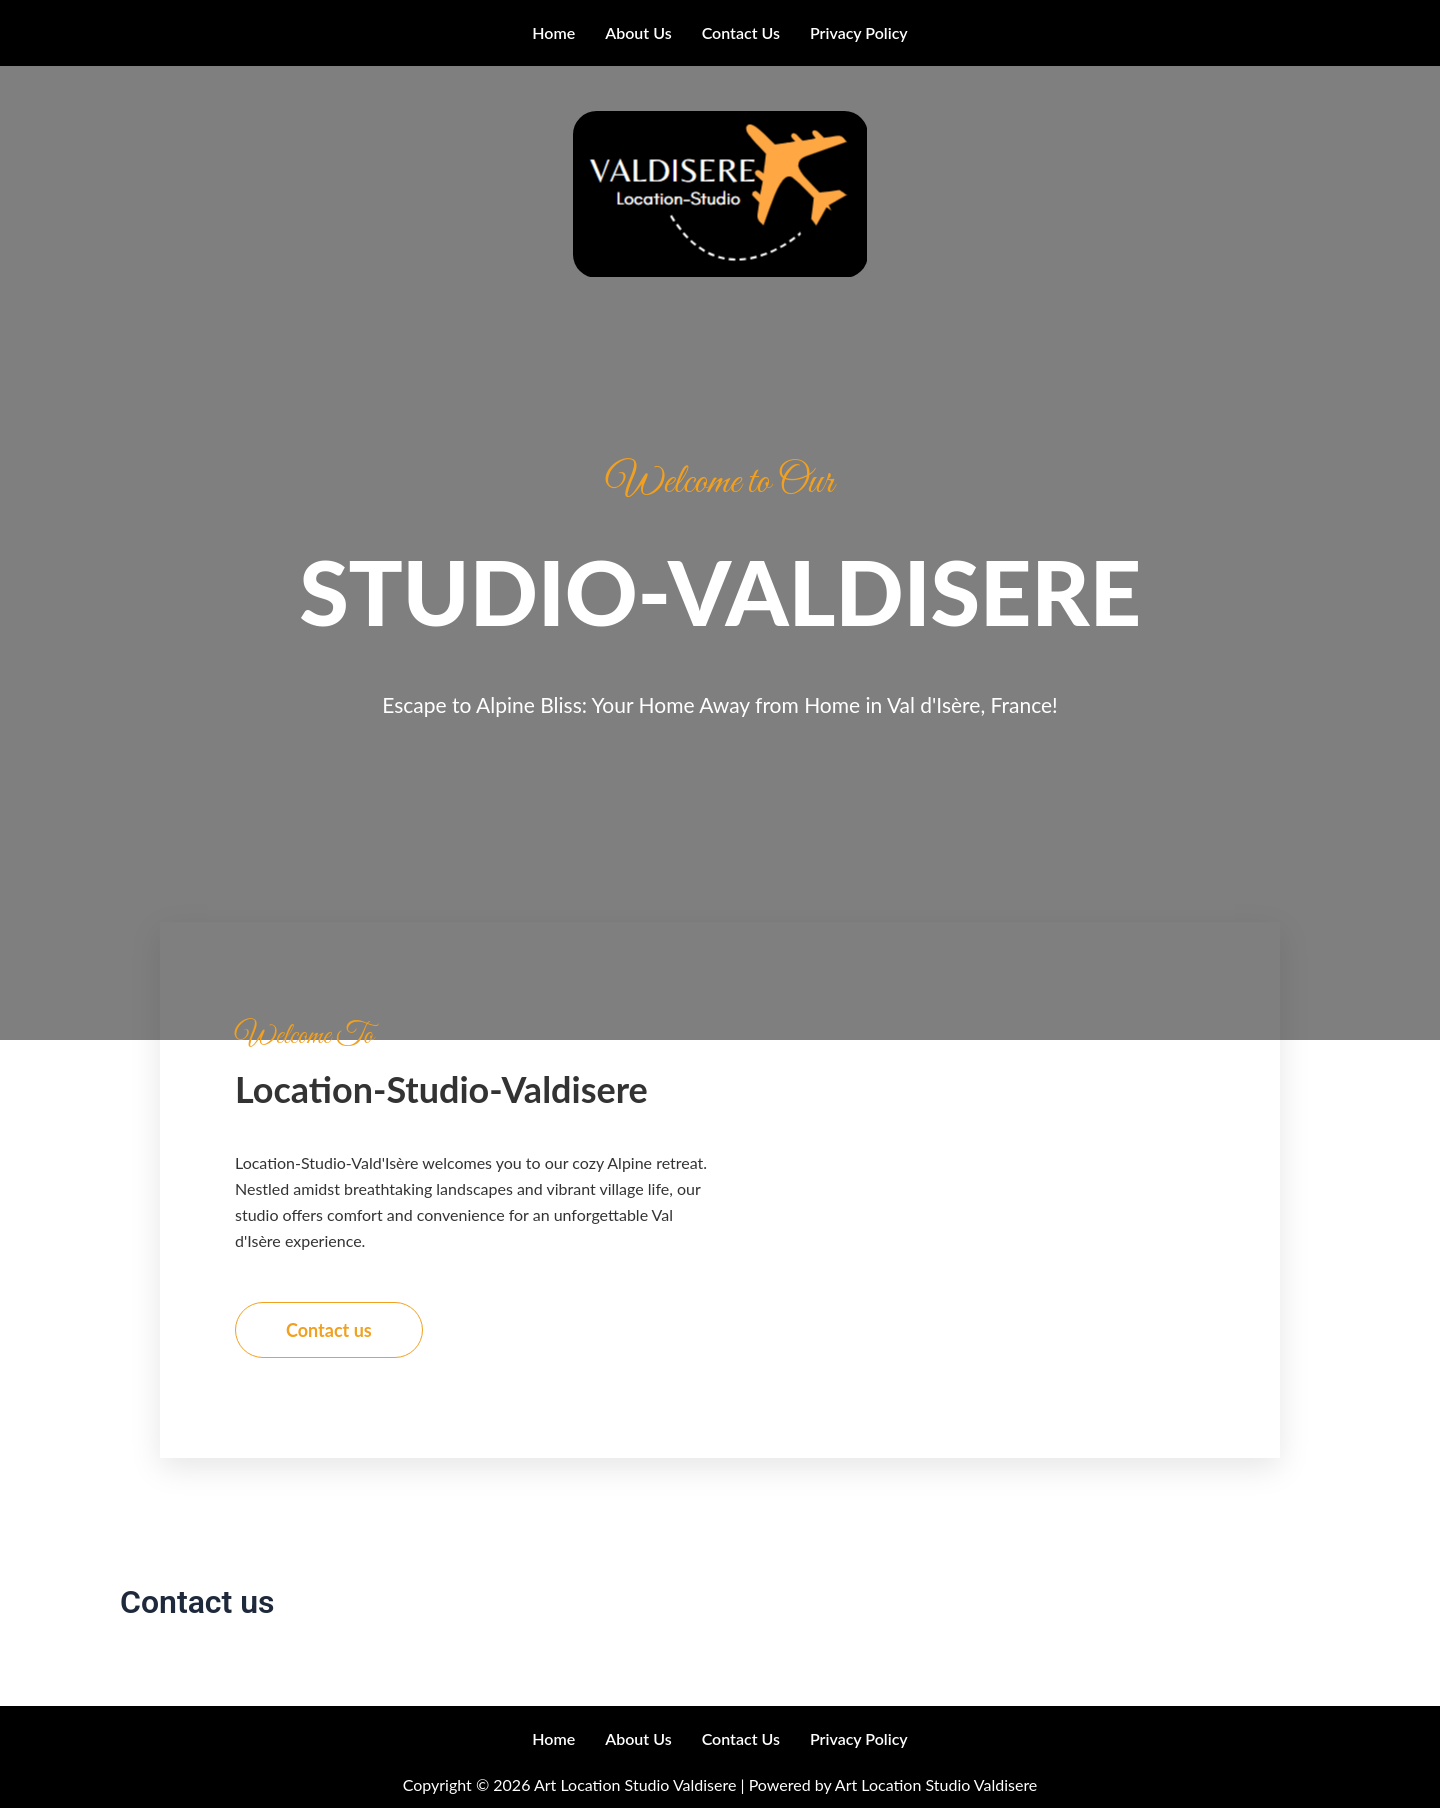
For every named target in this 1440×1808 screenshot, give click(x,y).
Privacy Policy (859, 32)
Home (553, 32)
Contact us (741, 32)
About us (638, 32)
